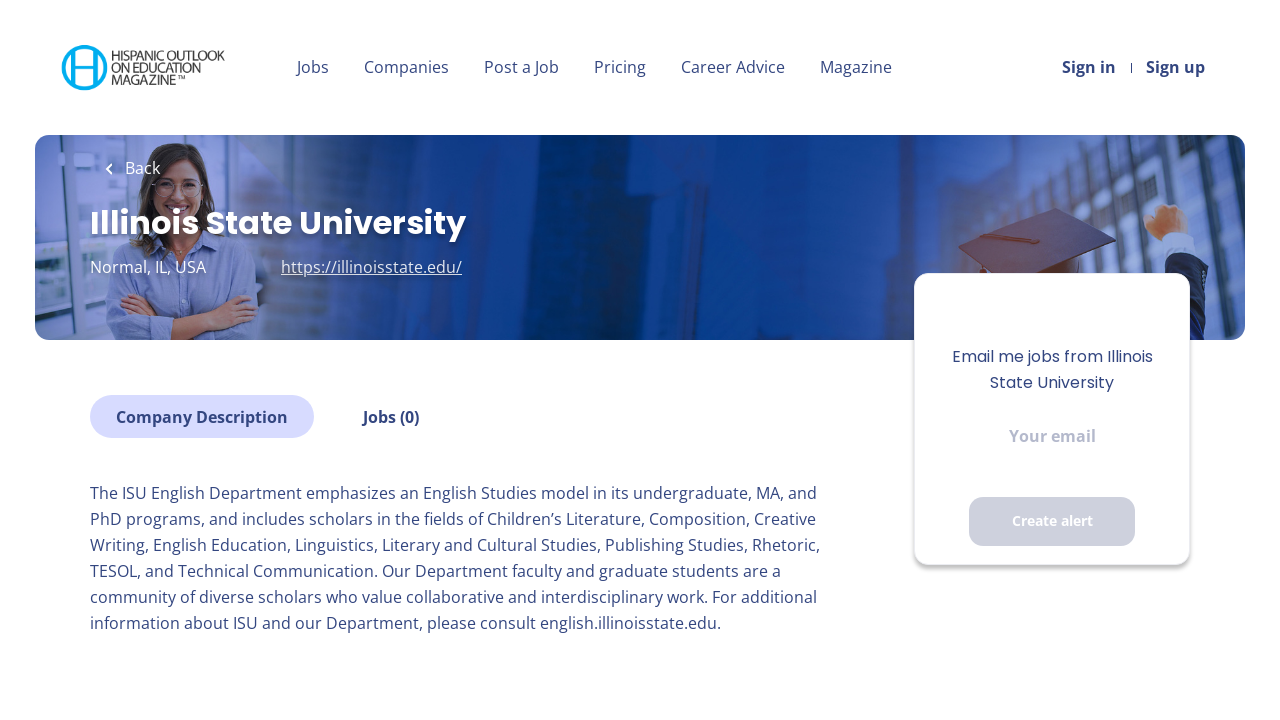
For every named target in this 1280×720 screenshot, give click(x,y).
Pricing (620, 67)
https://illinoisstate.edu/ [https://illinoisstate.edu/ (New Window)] (371, 267)
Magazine (856, 67)
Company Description (202, 417)
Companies (406, 67)
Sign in (1089, 67)
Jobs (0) (391, 417)
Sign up (1175, 67)
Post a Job (521, 67)
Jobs (313, 67)
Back (140, 168)
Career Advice (733, 67)
